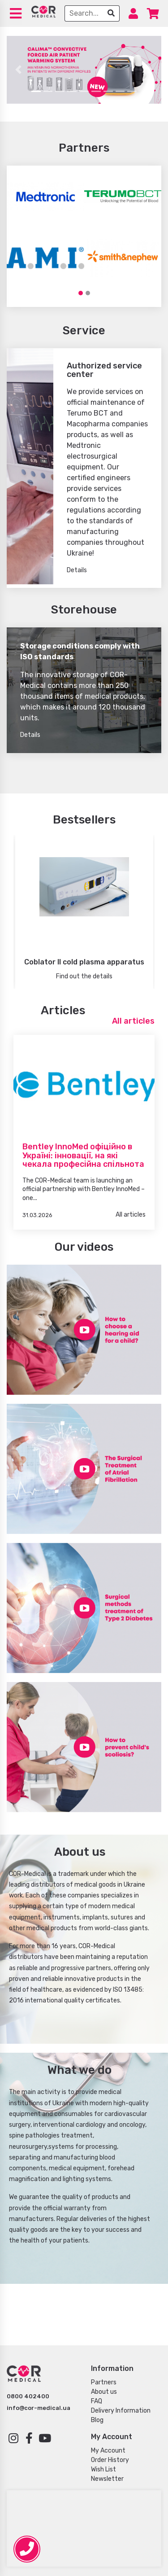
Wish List (103, 2469)
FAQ (96, 2401)
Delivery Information (121, 2410)
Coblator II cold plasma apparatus (84, 962)
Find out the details (84, 976)
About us (104, 2392)
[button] (18, 70)
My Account (108, 2450)
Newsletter (107, 2479)
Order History (110, 2460)
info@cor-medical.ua (38, 2408)
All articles (133, 1021)
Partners (103, 2382)
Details (77, 570)
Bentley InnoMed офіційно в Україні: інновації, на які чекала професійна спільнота (83, 1155)
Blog (97, 2420)
